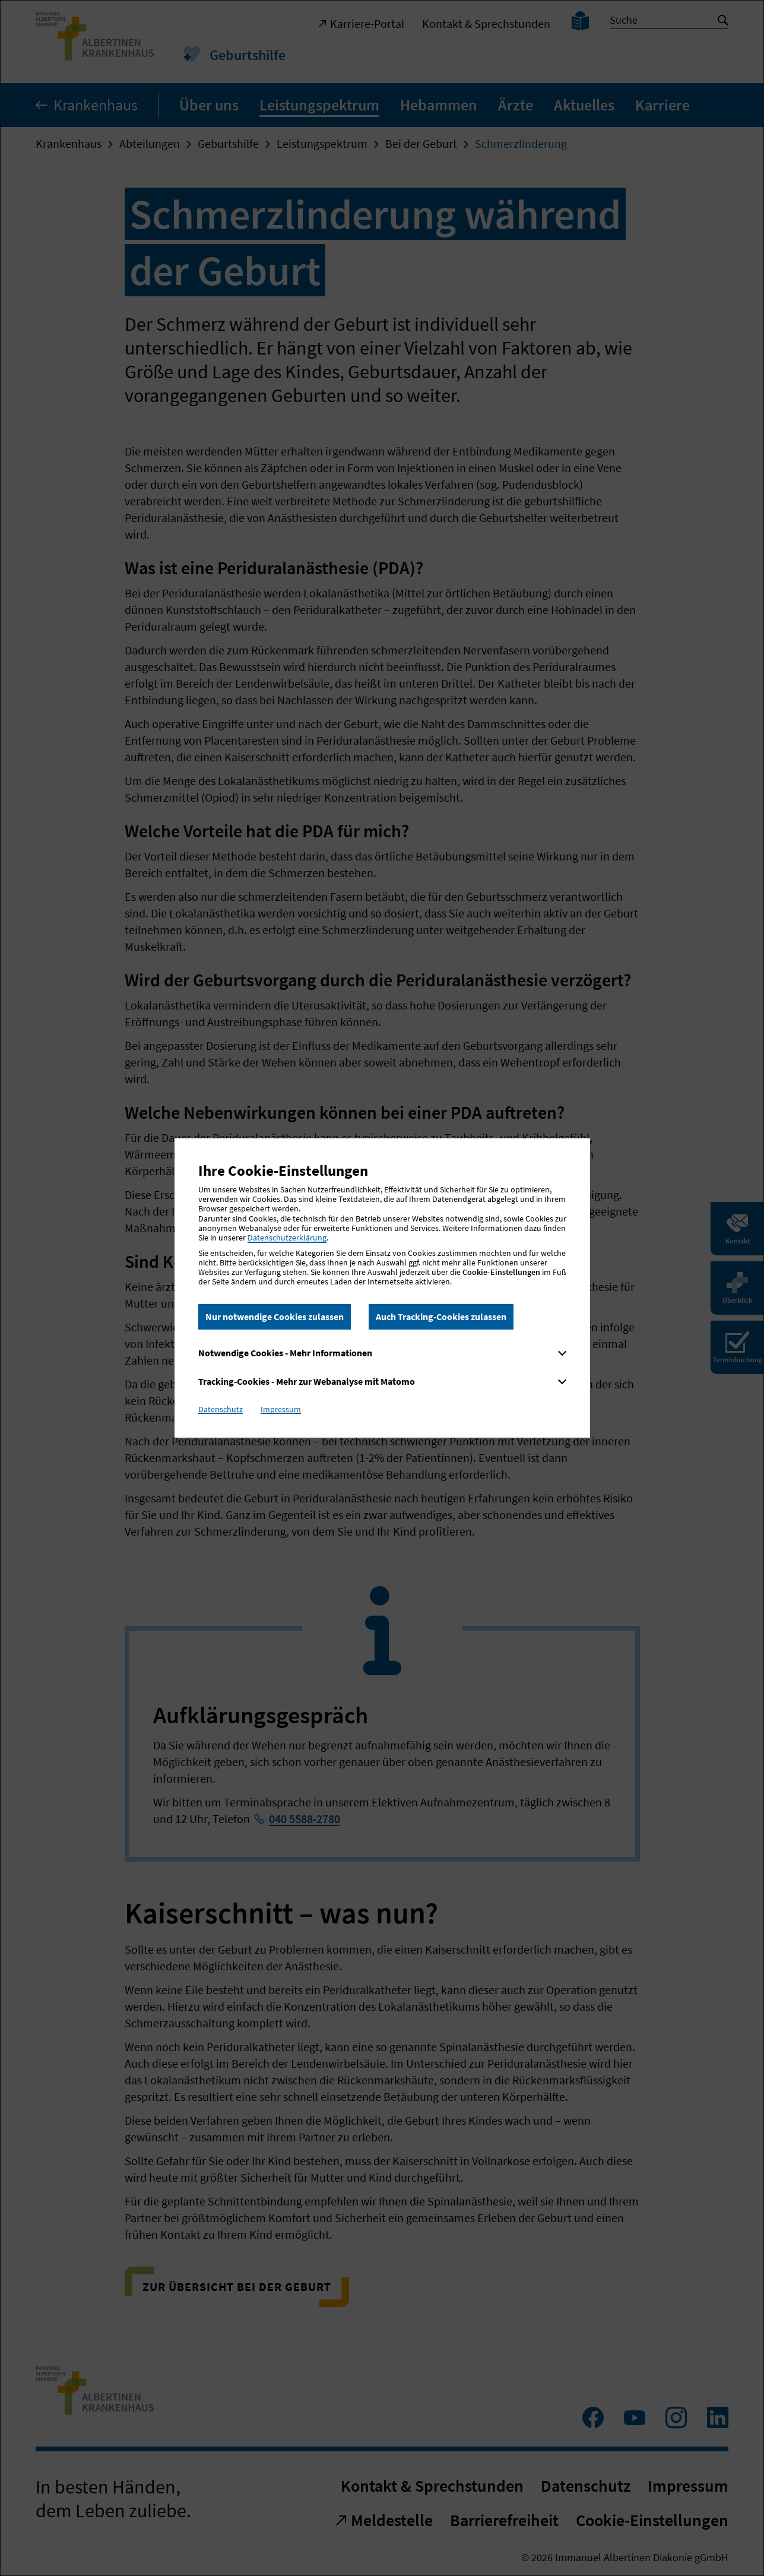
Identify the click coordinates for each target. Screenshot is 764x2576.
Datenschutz (220, 1409)
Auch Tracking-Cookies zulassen (441, 1316)
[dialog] (382, 1288)
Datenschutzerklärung (287, 1237)
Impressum (281, 1409)
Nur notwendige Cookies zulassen (274, 1316)
